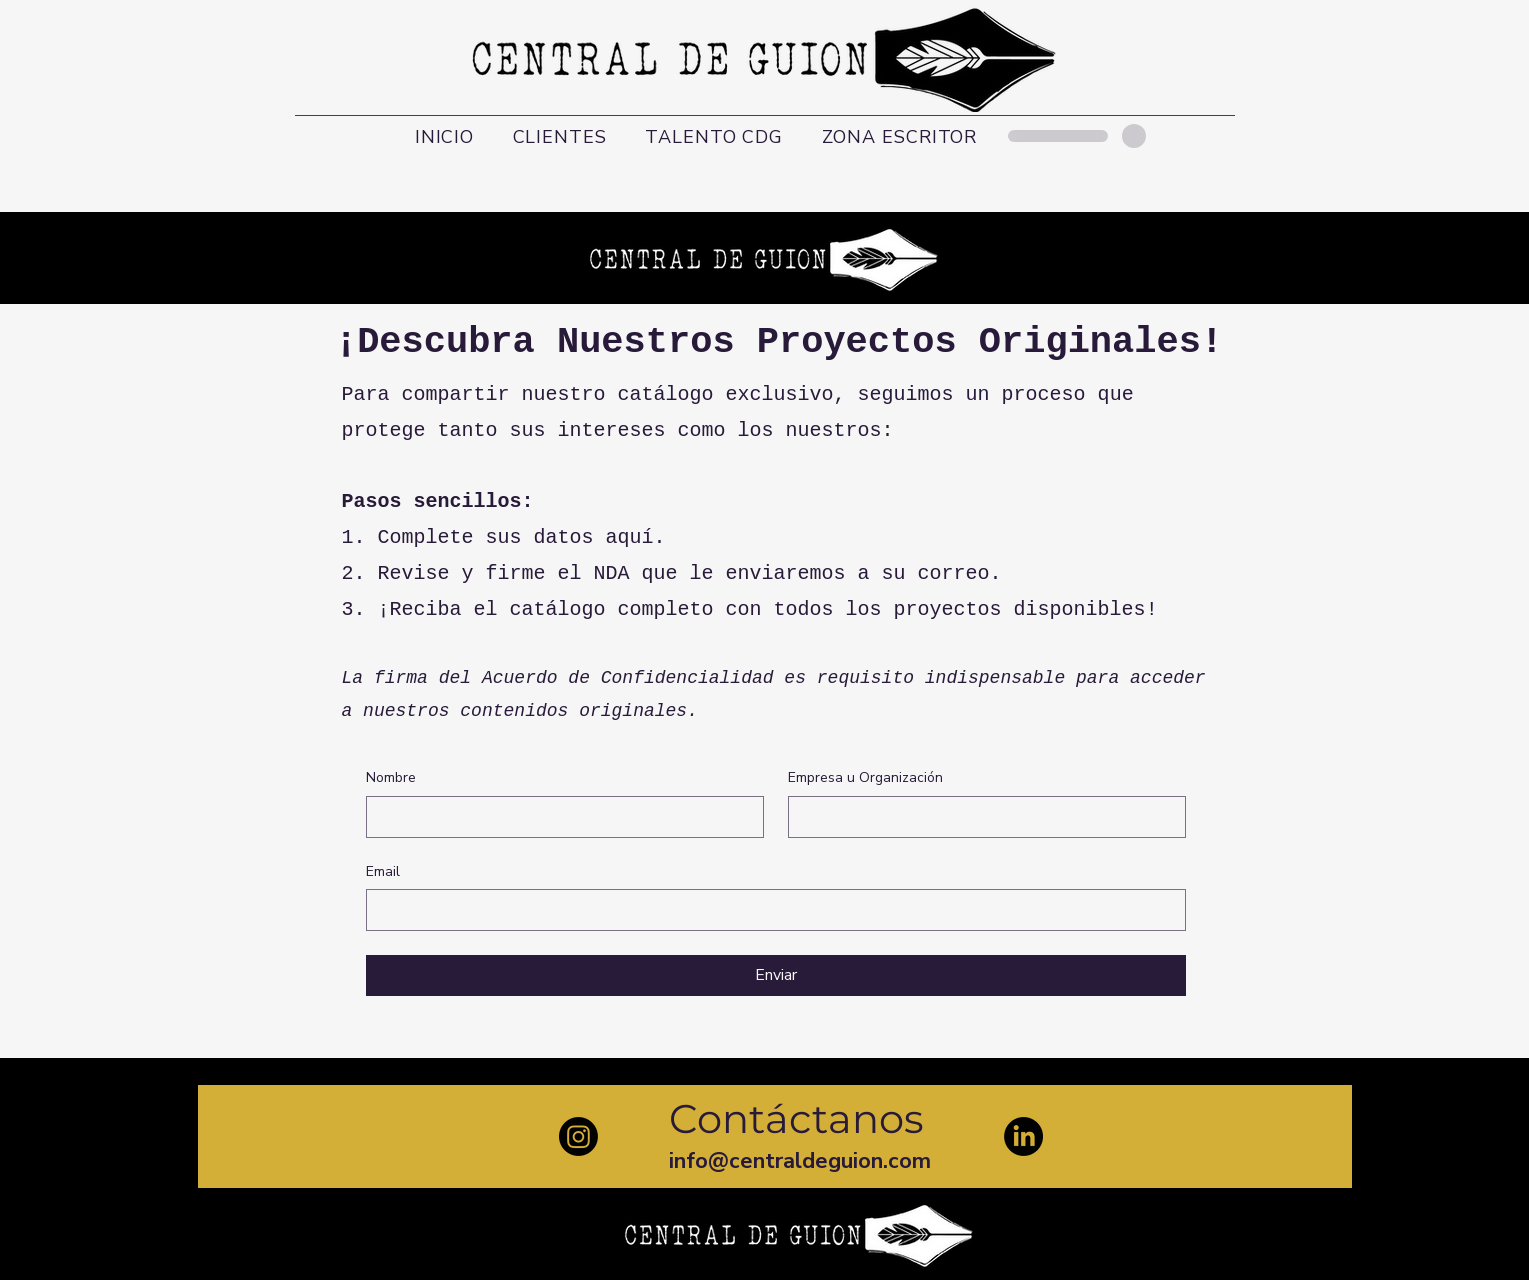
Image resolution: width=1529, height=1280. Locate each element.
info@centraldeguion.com (800, 1161)
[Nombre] (559, 817)
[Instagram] (578, 1136)
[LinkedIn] (1023, 1136)
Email (383, 871)
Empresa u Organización (865, 777)
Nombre (391, 777)
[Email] (770, 910)
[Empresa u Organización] (981, 817)
